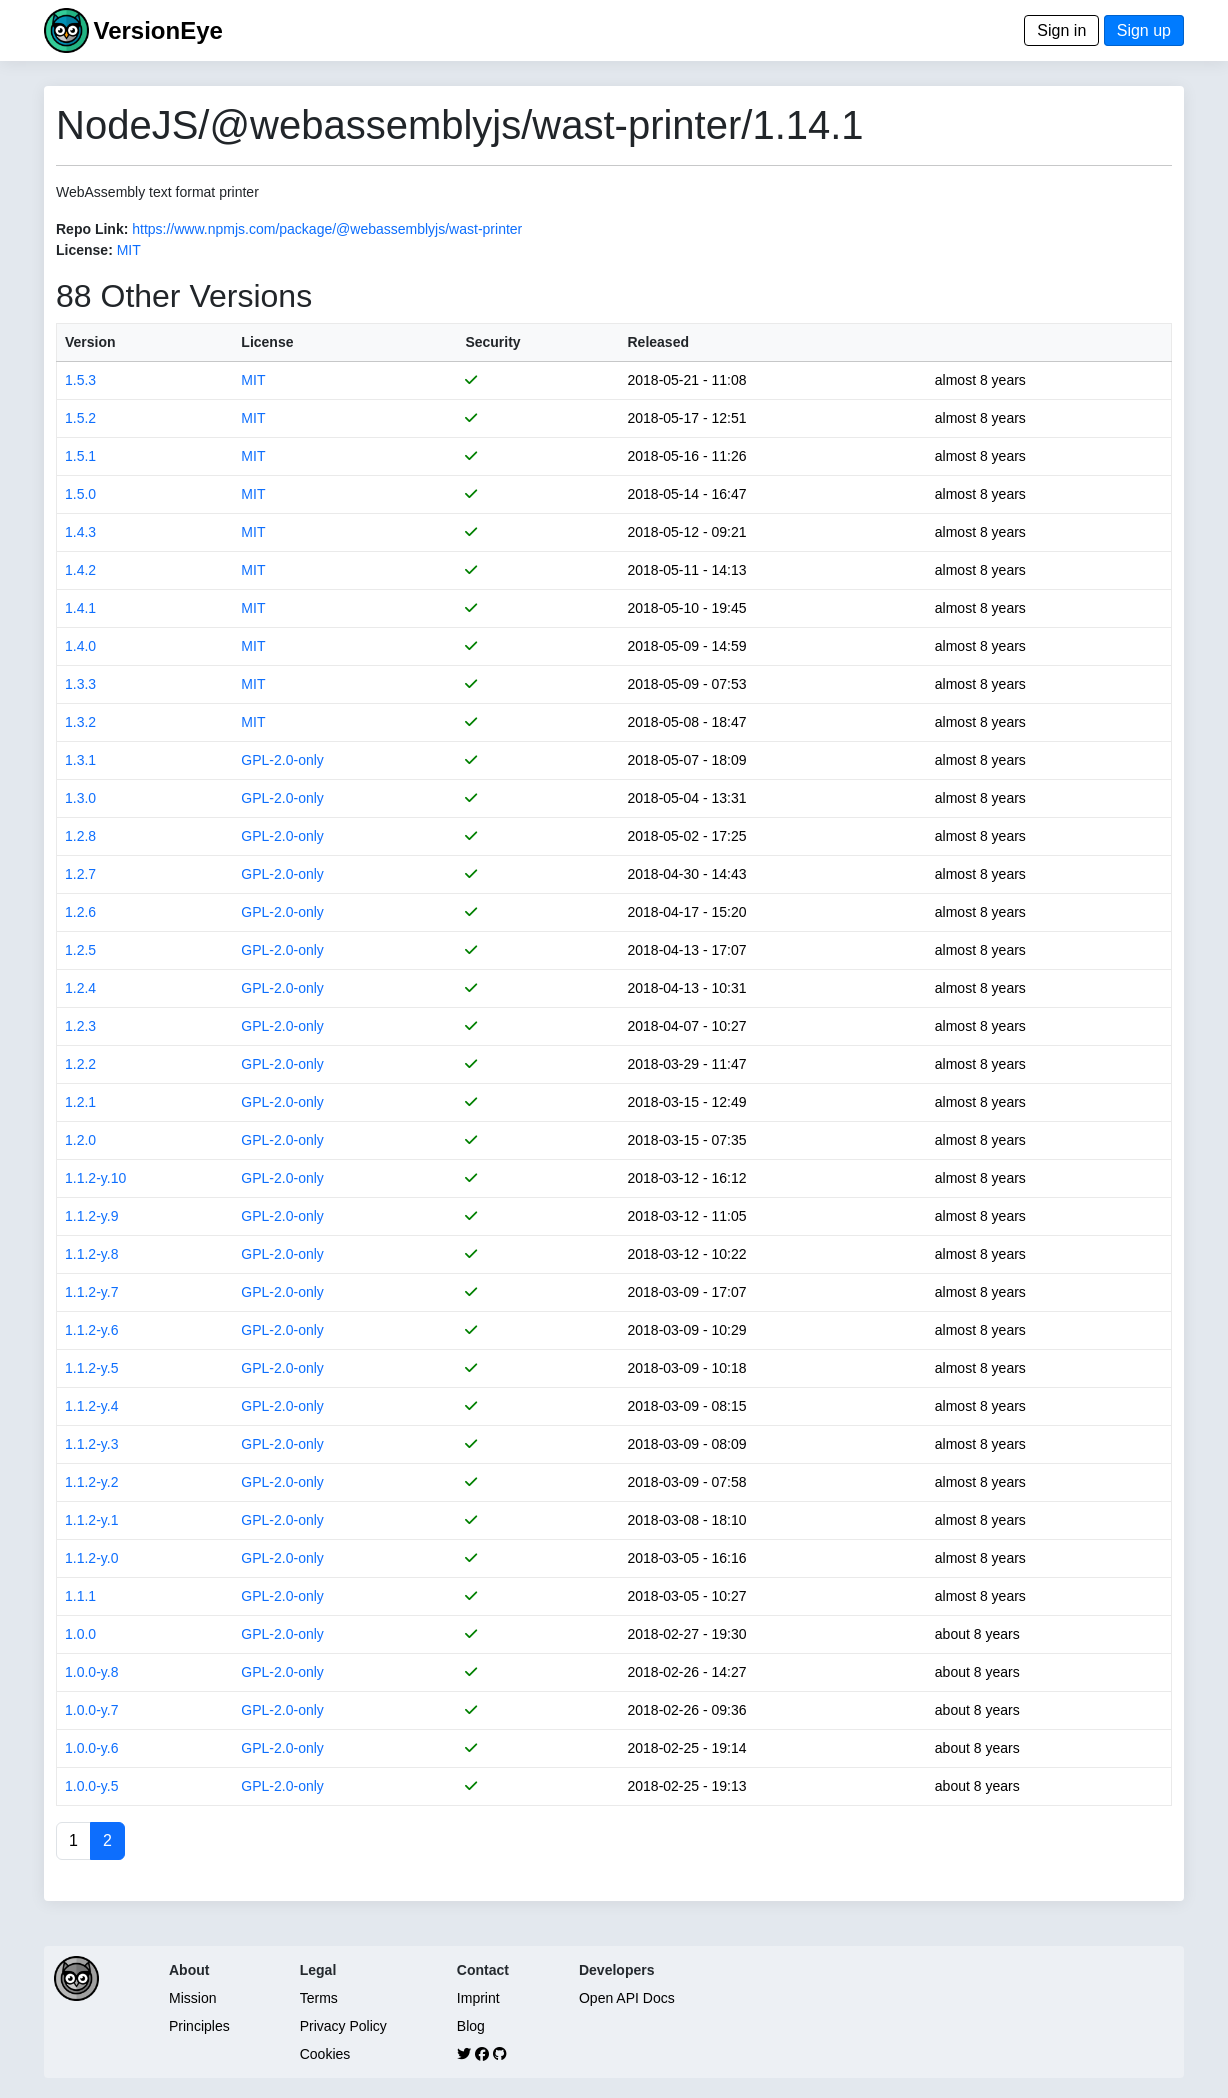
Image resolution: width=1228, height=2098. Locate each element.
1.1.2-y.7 (91, 1292)
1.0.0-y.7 (91, 1710)
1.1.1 (80, 1596)
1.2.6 (80, 912)
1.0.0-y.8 (91, 1672)
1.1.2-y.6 (91, 1330)
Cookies (325, 2054)
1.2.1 (80, 1102)
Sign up (1144, 30)
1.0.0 (80, 1634)
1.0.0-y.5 (91, 1786)
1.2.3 (80, 1026)
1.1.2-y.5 (91, 1368)
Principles (199, 2026)
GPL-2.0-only (282, 760)
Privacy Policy (343, 2026)
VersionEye (157, 30)
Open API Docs (627, 1998)
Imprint (478, 1998)
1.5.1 (80, 456)
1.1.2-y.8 (91, 1254)
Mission (192, 1998)
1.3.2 (80, 722)
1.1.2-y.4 (91, 1406)
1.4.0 (80, 646)
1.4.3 (80, 532)
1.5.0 (80, 494)
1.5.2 (80, 418)
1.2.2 (80, 1064)
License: (84, 250)
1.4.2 (80, 570)
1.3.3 (80, 684)
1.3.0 (80, 798)
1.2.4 (80, 988)
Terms (319, 1998)
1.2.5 (80, 950)
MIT (129, 250)
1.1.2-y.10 (95, 1178)
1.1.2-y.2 (91, 1482)
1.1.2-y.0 (91, 1558)
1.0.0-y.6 (91, 1748)
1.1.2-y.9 (91, 1216)
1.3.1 (80, 760)
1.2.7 (80, 874)
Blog (471, 2026)
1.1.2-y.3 (91, 1444)
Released (657, 342)
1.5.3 (80, 380)
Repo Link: (92, 229)
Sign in (1061, 30)
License (267, 342)
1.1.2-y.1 (91, 1520)
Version (90, 342)
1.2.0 (80, 1140)
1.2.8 (80, 836)
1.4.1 (80, 608)
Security (492, 342)
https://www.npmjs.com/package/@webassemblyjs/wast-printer (327, 229)
